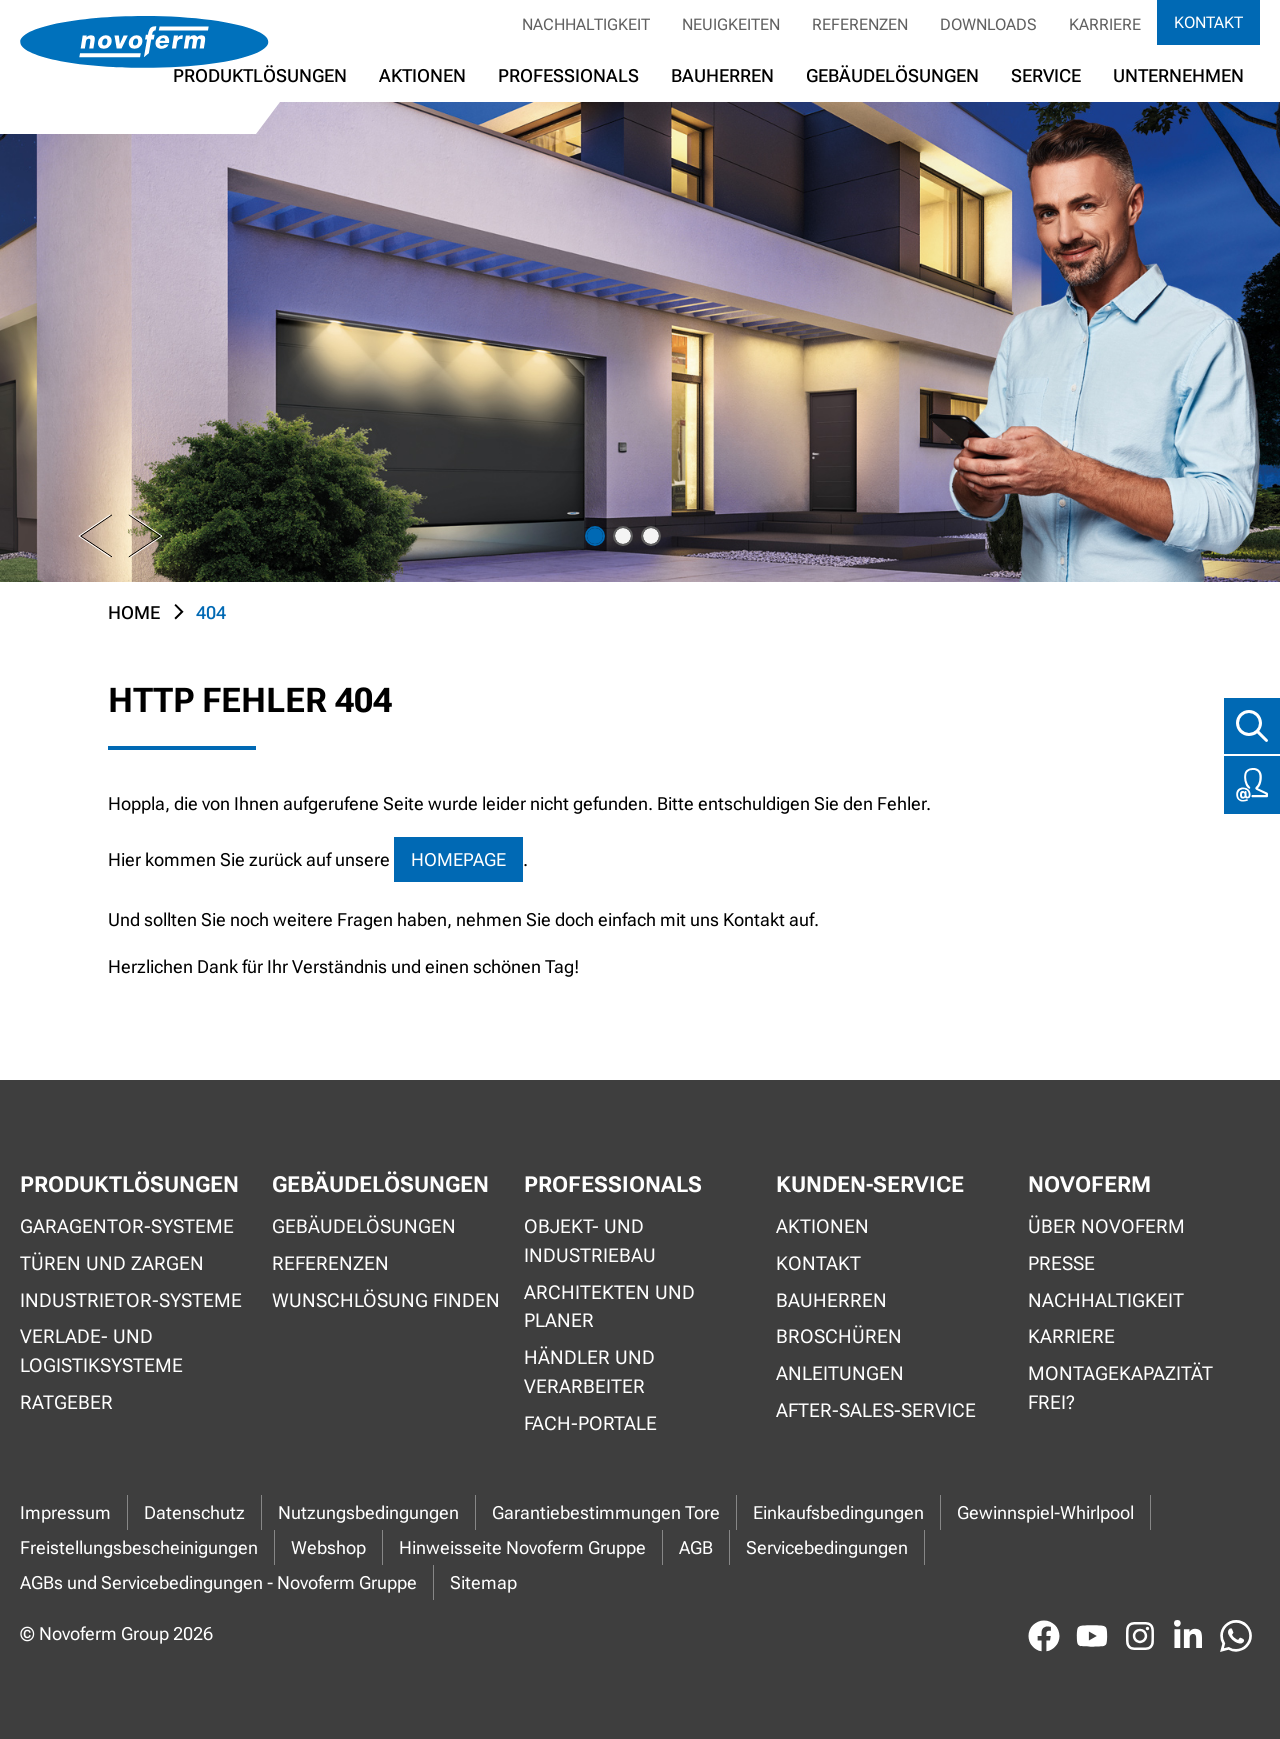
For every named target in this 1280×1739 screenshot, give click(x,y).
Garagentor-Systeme (127, 1226)
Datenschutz (194, 1512)
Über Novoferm (1106, 1226)
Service (1046, 75)
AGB (696, 1547)
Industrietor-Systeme (131, 1300)
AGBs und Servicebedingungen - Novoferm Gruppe (218, 1582)
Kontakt (1208, 22)
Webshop (328, 1547)
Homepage (458, 859)
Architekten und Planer (609, 1307)
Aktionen (822, 1226)
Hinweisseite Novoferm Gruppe (522, 1547)
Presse (1061, 1263)
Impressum (65, 1512)
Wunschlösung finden (386, 1300)
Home (134, 612)
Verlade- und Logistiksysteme (101, 1351)
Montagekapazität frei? (1120, 1388)
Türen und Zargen (112, 1263)
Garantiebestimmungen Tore (606, 1512)
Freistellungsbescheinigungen (139, 1547)
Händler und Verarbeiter (589, 1372)
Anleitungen (840, 1373)
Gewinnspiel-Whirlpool (1045, 1512)
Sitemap (483, 1582)
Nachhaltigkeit (586, 24)
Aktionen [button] (422, 75)
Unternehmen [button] (1178, 75)
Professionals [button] (568, 75)
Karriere (1105, 24)
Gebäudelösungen (892, 75)
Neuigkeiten (731, 24)
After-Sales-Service (876, 1410)
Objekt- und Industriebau (590, 1241)
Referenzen (860, 24)
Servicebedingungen (827, 1547)
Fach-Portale (590, 1423)
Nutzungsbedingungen (368, 1512)
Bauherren (722, 75)
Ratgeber (66, 1402)
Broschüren (839, 1336)
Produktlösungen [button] (260, 75)
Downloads (988, 24)
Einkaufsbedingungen (838, 1512)
